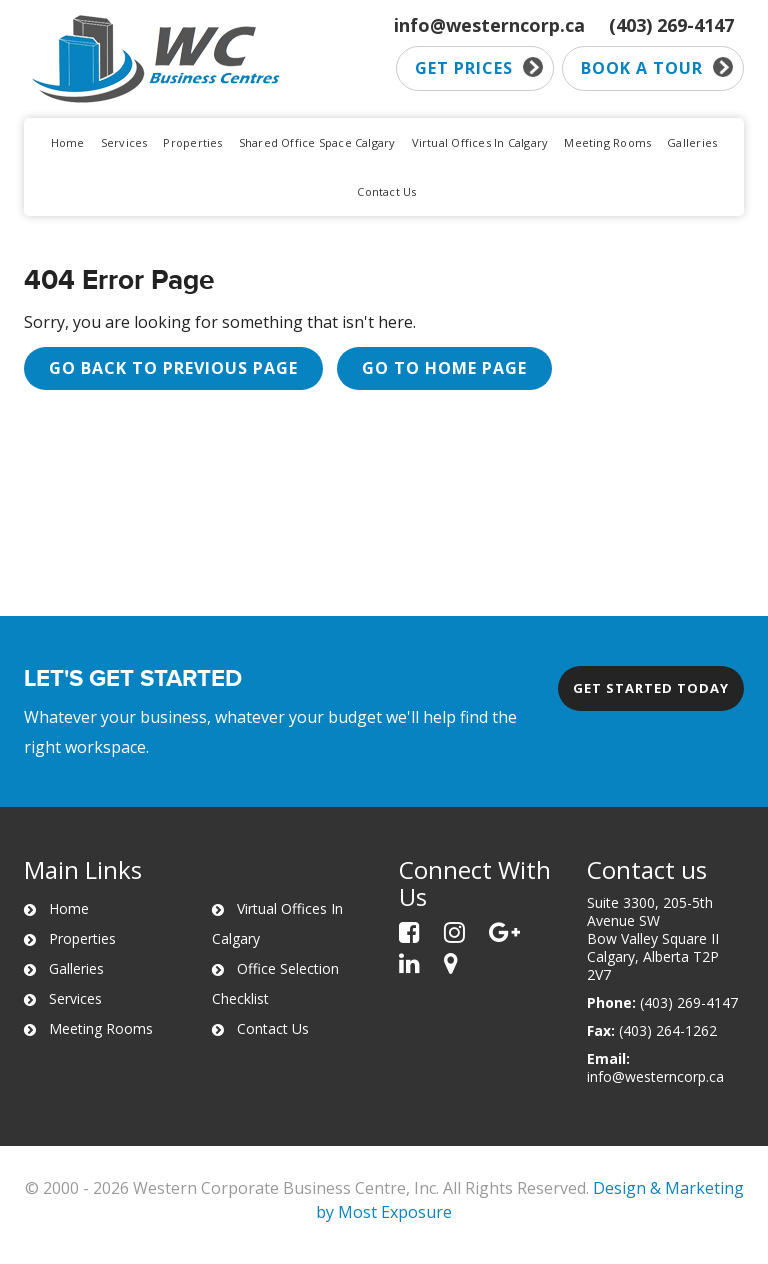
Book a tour (657, 68)
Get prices (479, 68)
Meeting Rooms (607, 142)
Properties (192, 142)
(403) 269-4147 (671, 25)
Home (68, 142)
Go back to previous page (173, 368)
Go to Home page (444, 368)
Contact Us (386, 191)
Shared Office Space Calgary (317, 142)
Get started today (651, 688)
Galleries (692, 142)
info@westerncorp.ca (489, 25)
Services (124, 142)
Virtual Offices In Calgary (480, 142)
